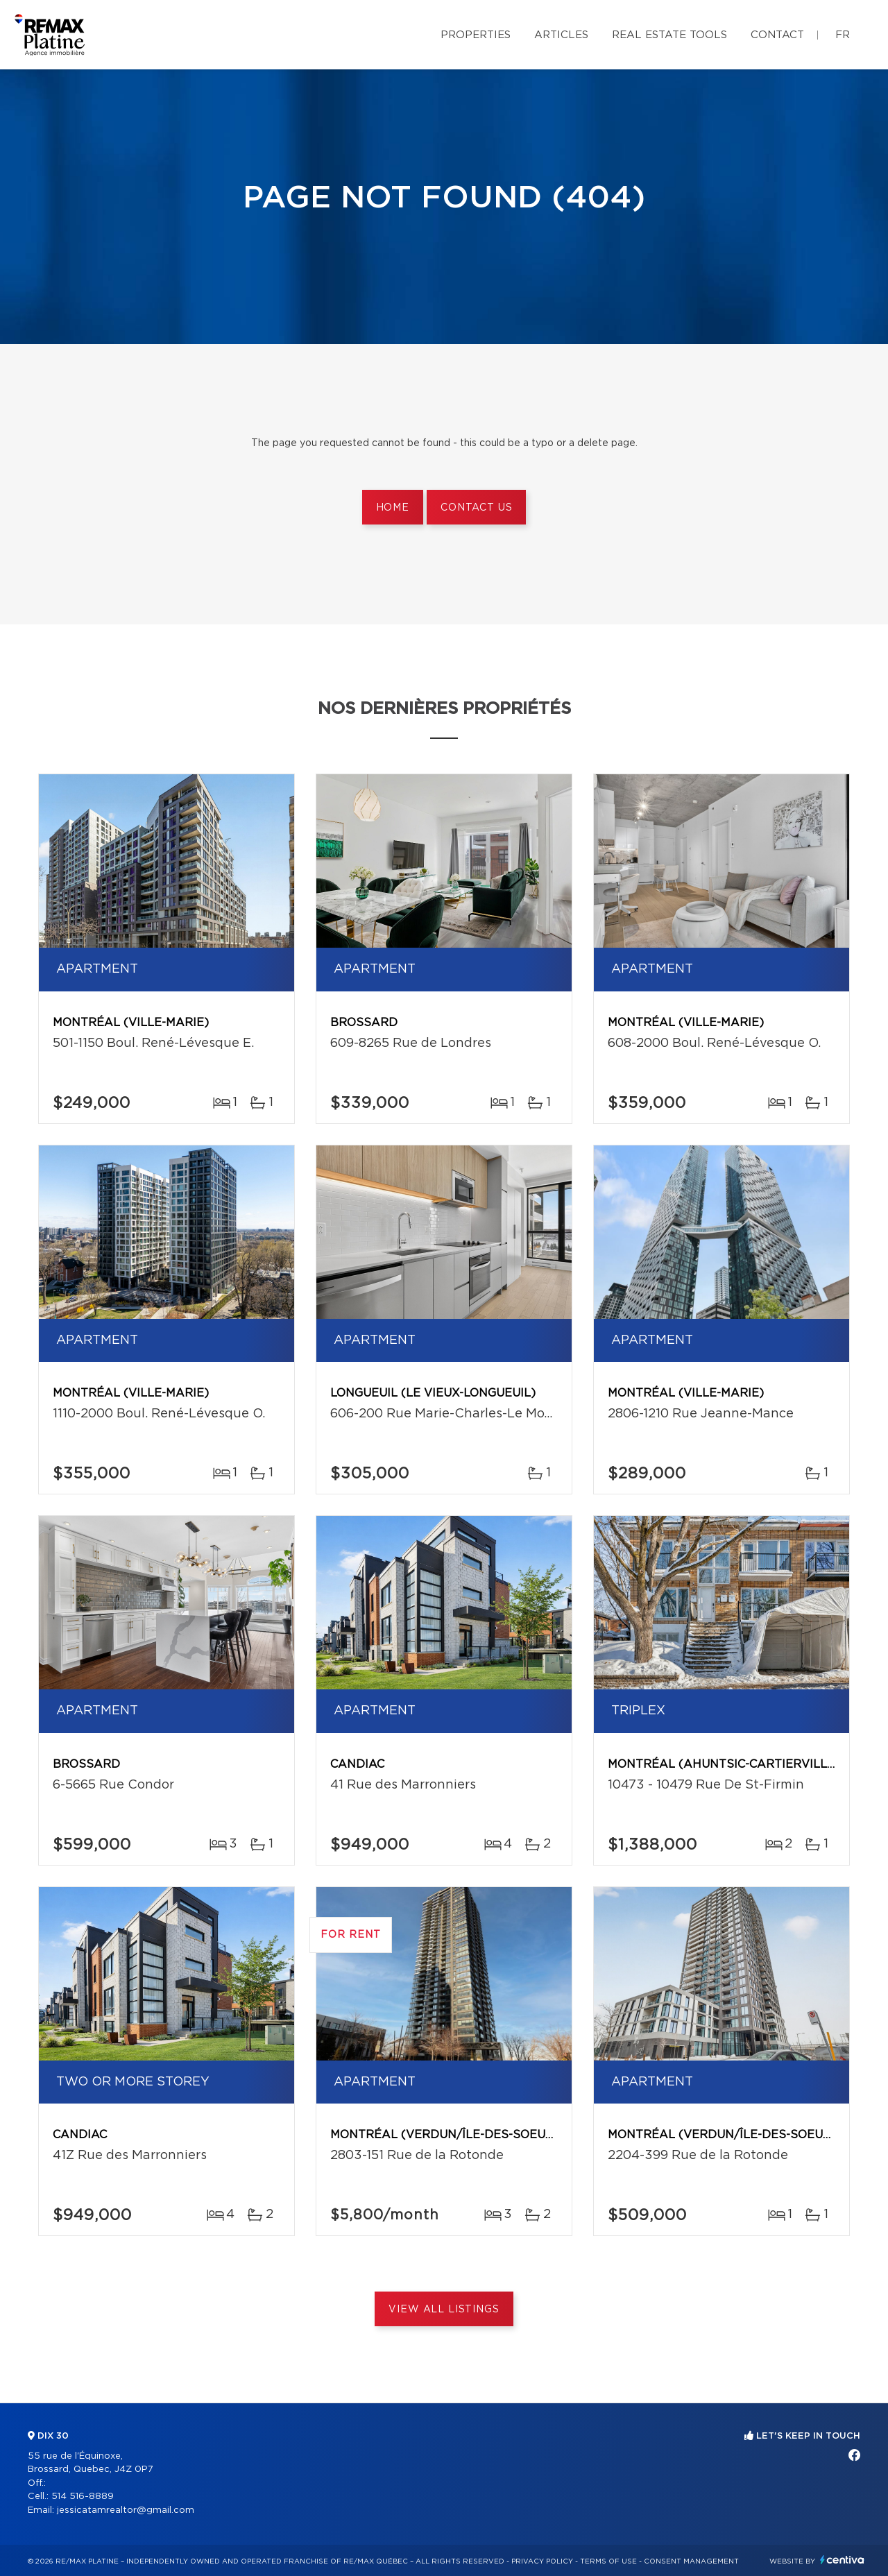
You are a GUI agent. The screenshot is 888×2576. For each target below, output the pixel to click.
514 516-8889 (82, 2496)
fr (842, 35)
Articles (561, 35)
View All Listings (443, 2309)
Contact (777, 35)
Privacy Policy (542, 2561)
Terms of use (608, 2561)
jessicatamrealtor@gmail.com (125, 2510)
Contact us (476, 508)
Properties (476, 35)
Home (392, 508)
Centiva (842, 2559)
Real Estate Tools (669, 35)
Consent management (691, 2561)
